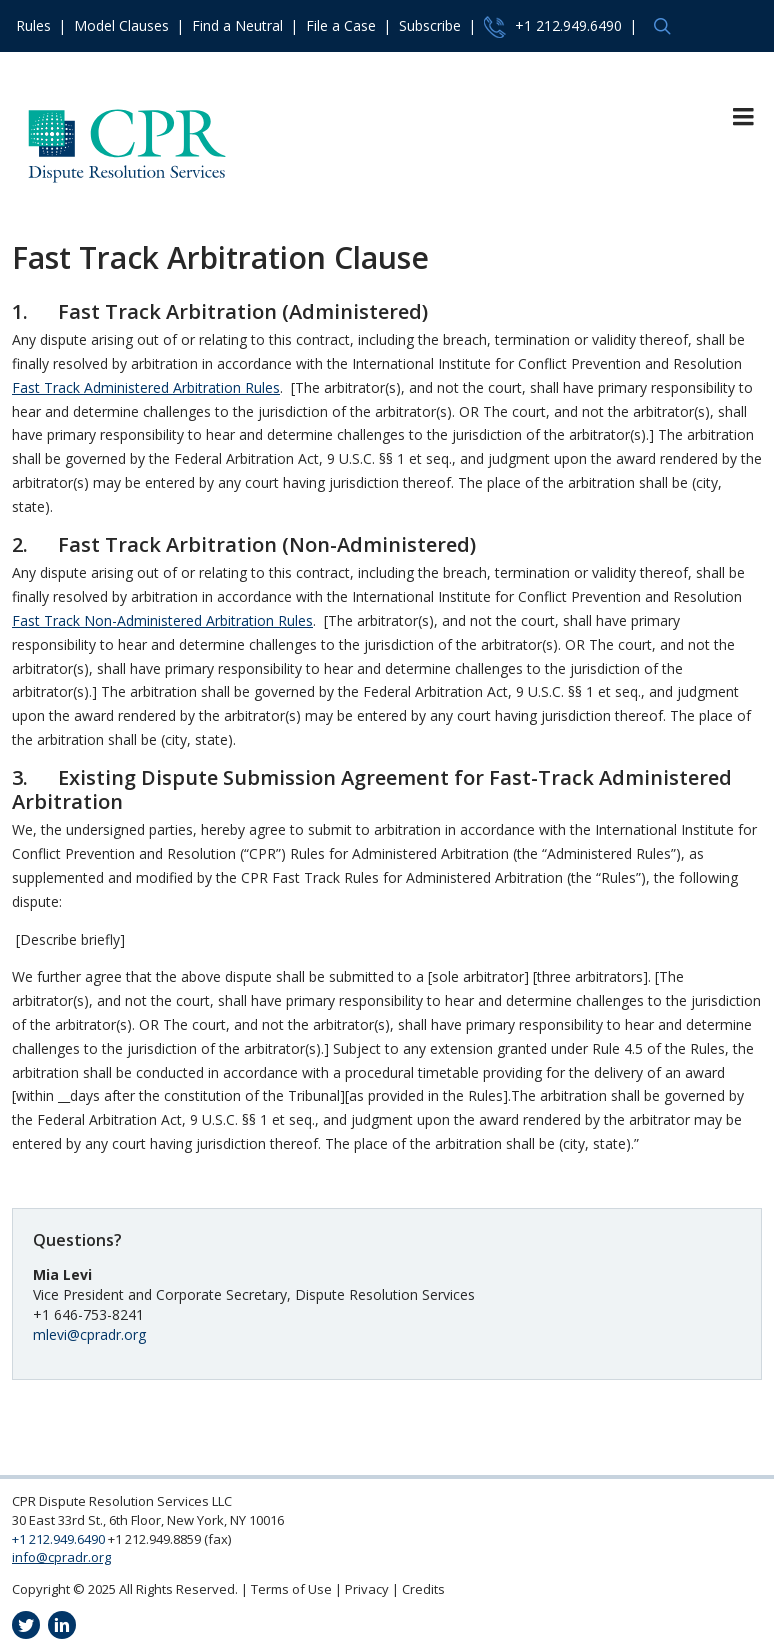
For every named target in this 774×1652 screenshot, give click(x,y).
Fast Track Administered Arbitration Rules (146, 387)
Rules (33, 25)
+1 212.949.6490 (553, 27)
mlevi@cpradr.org (89, 1334)
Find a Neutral (237, 25)
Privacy (367, 1589)
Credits (423, 1589)
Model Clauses (121, 25)
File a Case (341, 25)
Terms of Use (291, 1589)
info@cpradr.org (61, 1557)
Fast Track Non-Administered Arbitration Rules (162, 620)
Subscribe (430, 25)
